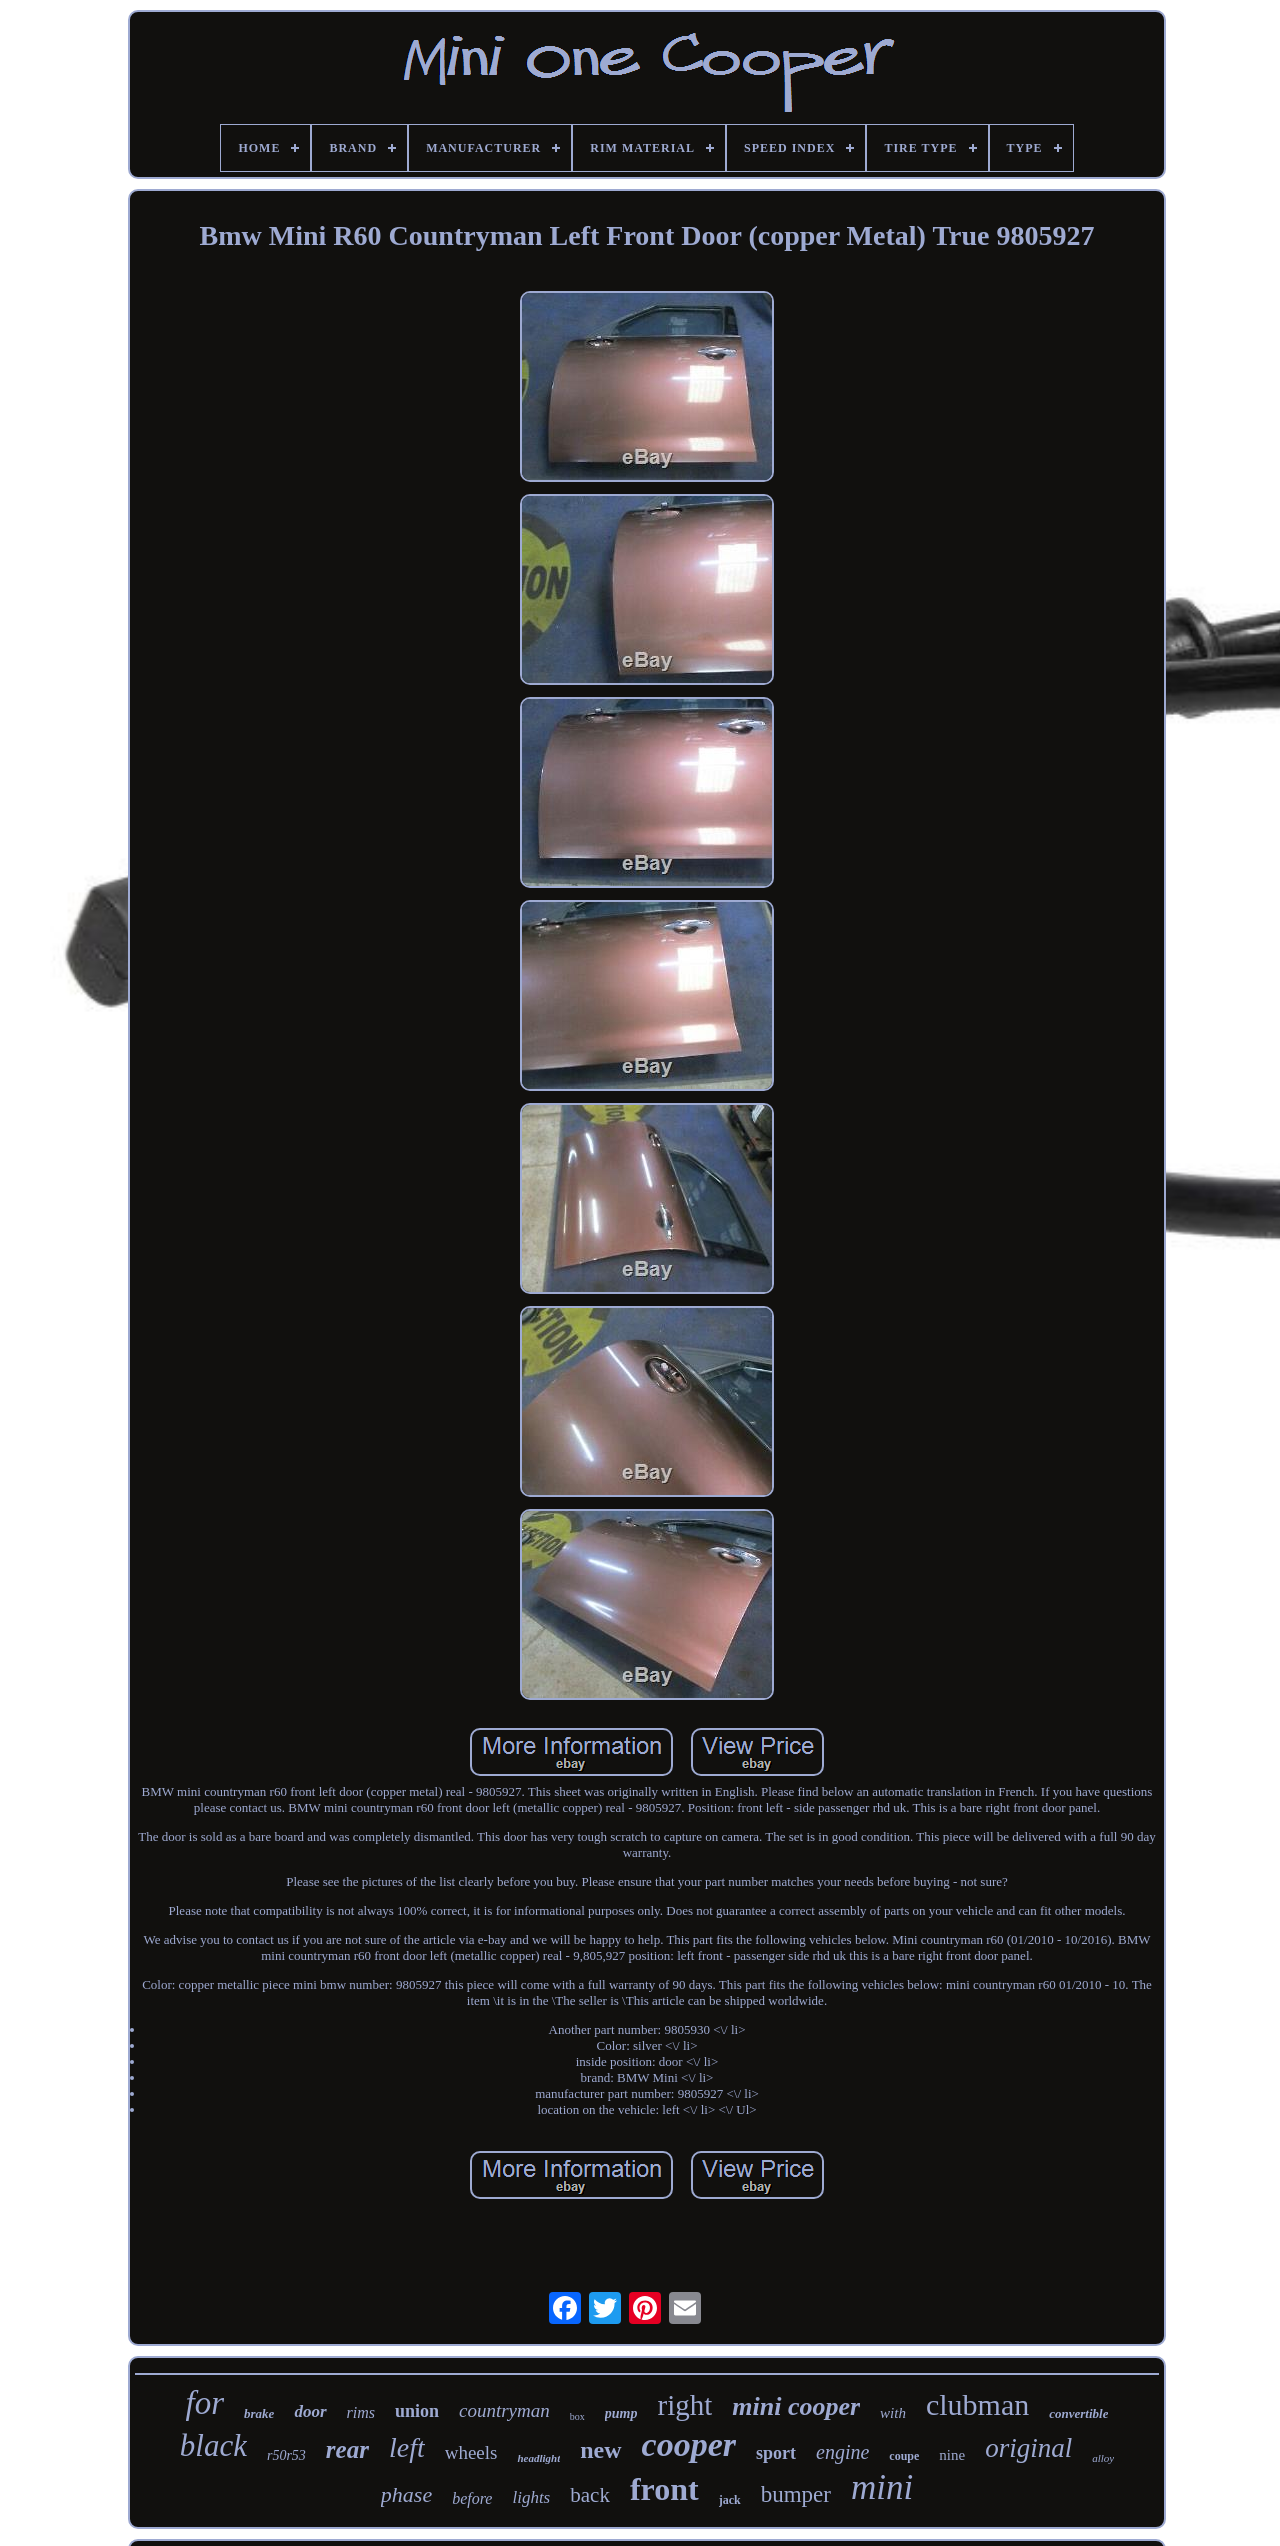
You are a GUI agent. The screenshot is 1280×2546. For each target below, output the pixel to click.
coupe (904, 2456)
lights (531, 2497)
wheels (471, 2452)
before (472, 2498)
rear (347, 2449)
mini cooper (796, 2406)
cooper (689, 2444)
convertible (1078, 2413)
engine (842, 2452)
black (213, 2445)
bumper (796, 2494)
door (310, 2411)
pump (621, 2413)
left (407, 2447)
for (205, 2403)
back (590, 2495)
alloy (1103, 2458)
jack (730, 2500)
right (684, 2405)
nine (952, 2455)
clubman (977, 2404)
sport (776, 2453)
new (600, 2450)
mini (882, 2487)
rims (361, 2412)
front (664, 2489)
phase (406, 2494)
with (893, 2413)
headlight (538, 2458)
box (577, 2416)
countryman (504, 2410)
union (417, 2411)
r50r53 (286, 2455)
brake (259, 2413)
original (1028, 2448)
